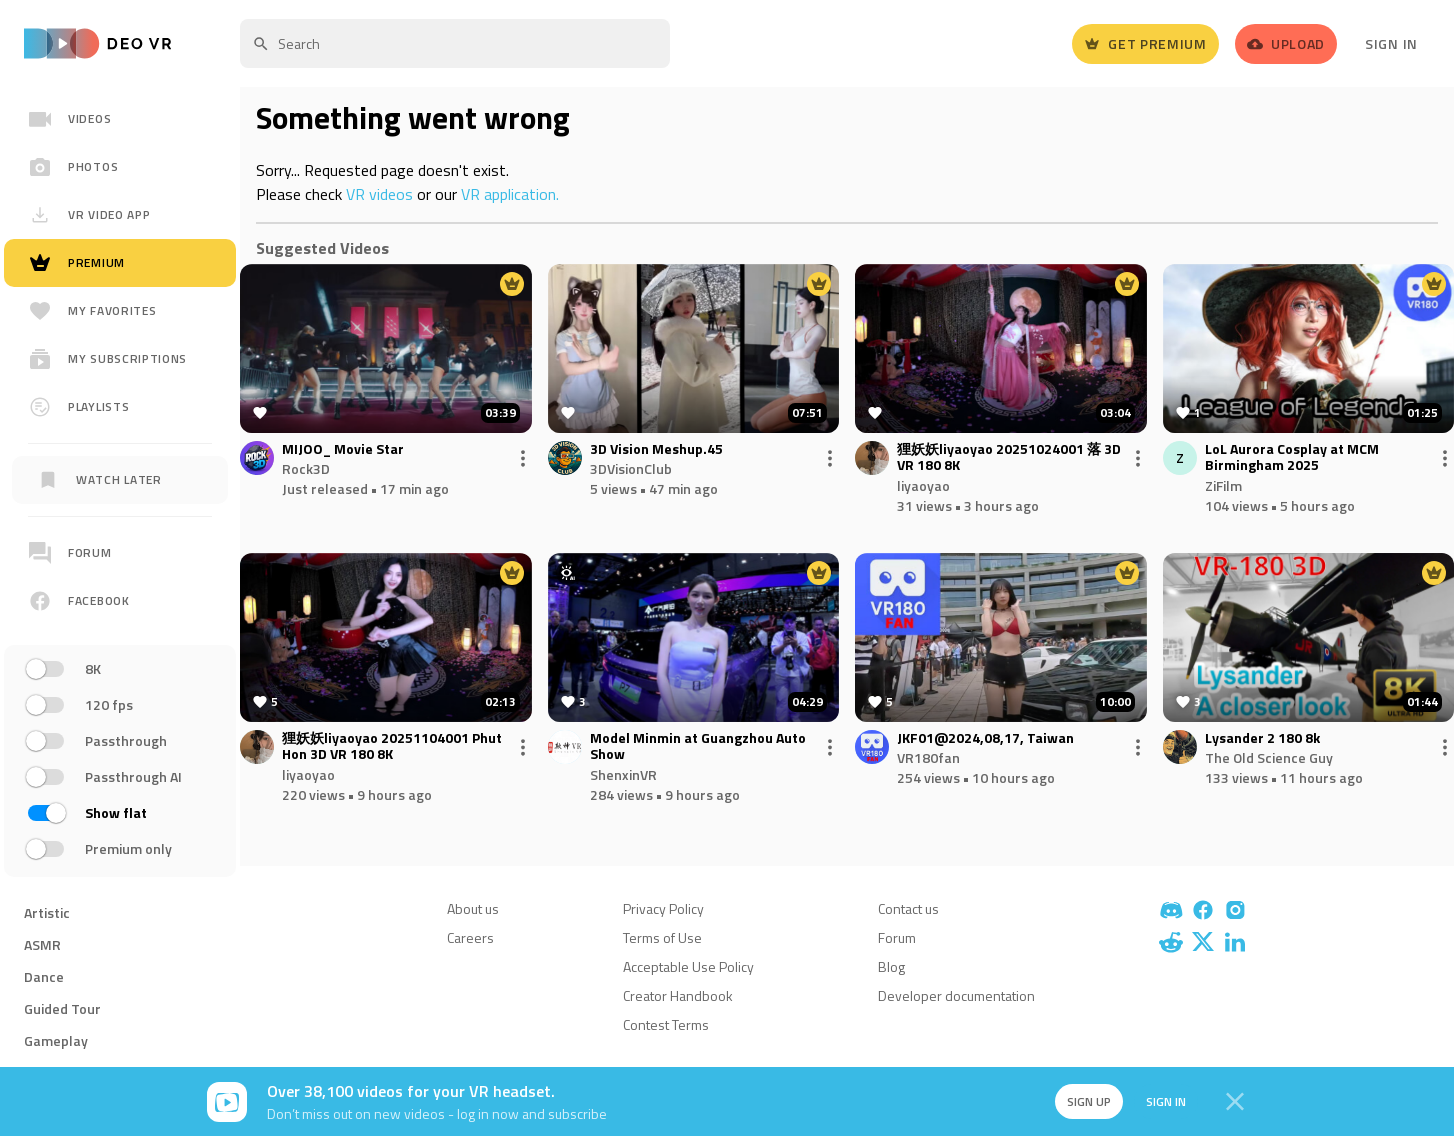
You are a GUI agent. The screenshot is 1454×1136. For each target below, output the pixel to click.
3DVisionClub (631, 468)
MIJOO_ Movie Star (343, 449)
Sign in (1163, 1101)
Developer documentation (956, 995)
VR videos (379, 194)
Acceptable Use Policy (688, 966)
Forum (897, 937)
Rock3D (306, 468)
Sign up (1085, 1101)
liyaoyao (923, 485)
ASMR (42, 944)
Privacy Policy (663, 908)
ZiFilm (1223, 485)
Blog (891, 966)
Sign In (1391, 43)
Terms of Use (662, 937)
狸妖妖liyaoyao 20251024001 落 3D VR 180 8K (1009, 458)
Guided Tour (62, 1008)
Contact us (908, 908)
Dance (44, 976)
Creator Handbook (678, 995)
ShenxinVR (623, 774)
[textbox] (455, 43)
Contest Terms (666, 1024)
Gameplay (56, 1040)
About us (473, 908)
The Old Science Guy (1269, 757)
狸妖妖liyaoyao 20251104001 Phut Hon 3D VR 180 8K (392, 747)
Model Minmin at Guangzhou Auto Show (698, 747)
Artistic (47, 912)
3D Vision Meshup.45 (656, 449)
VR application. (510, 194)
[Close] (1235, 1102)
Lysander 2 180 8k (1262, 738)
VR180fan (928, 757)
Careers (470, 937)
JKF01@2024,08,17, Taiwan (985, 738)
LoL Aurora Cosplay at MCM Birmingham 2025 (1292, 458)
